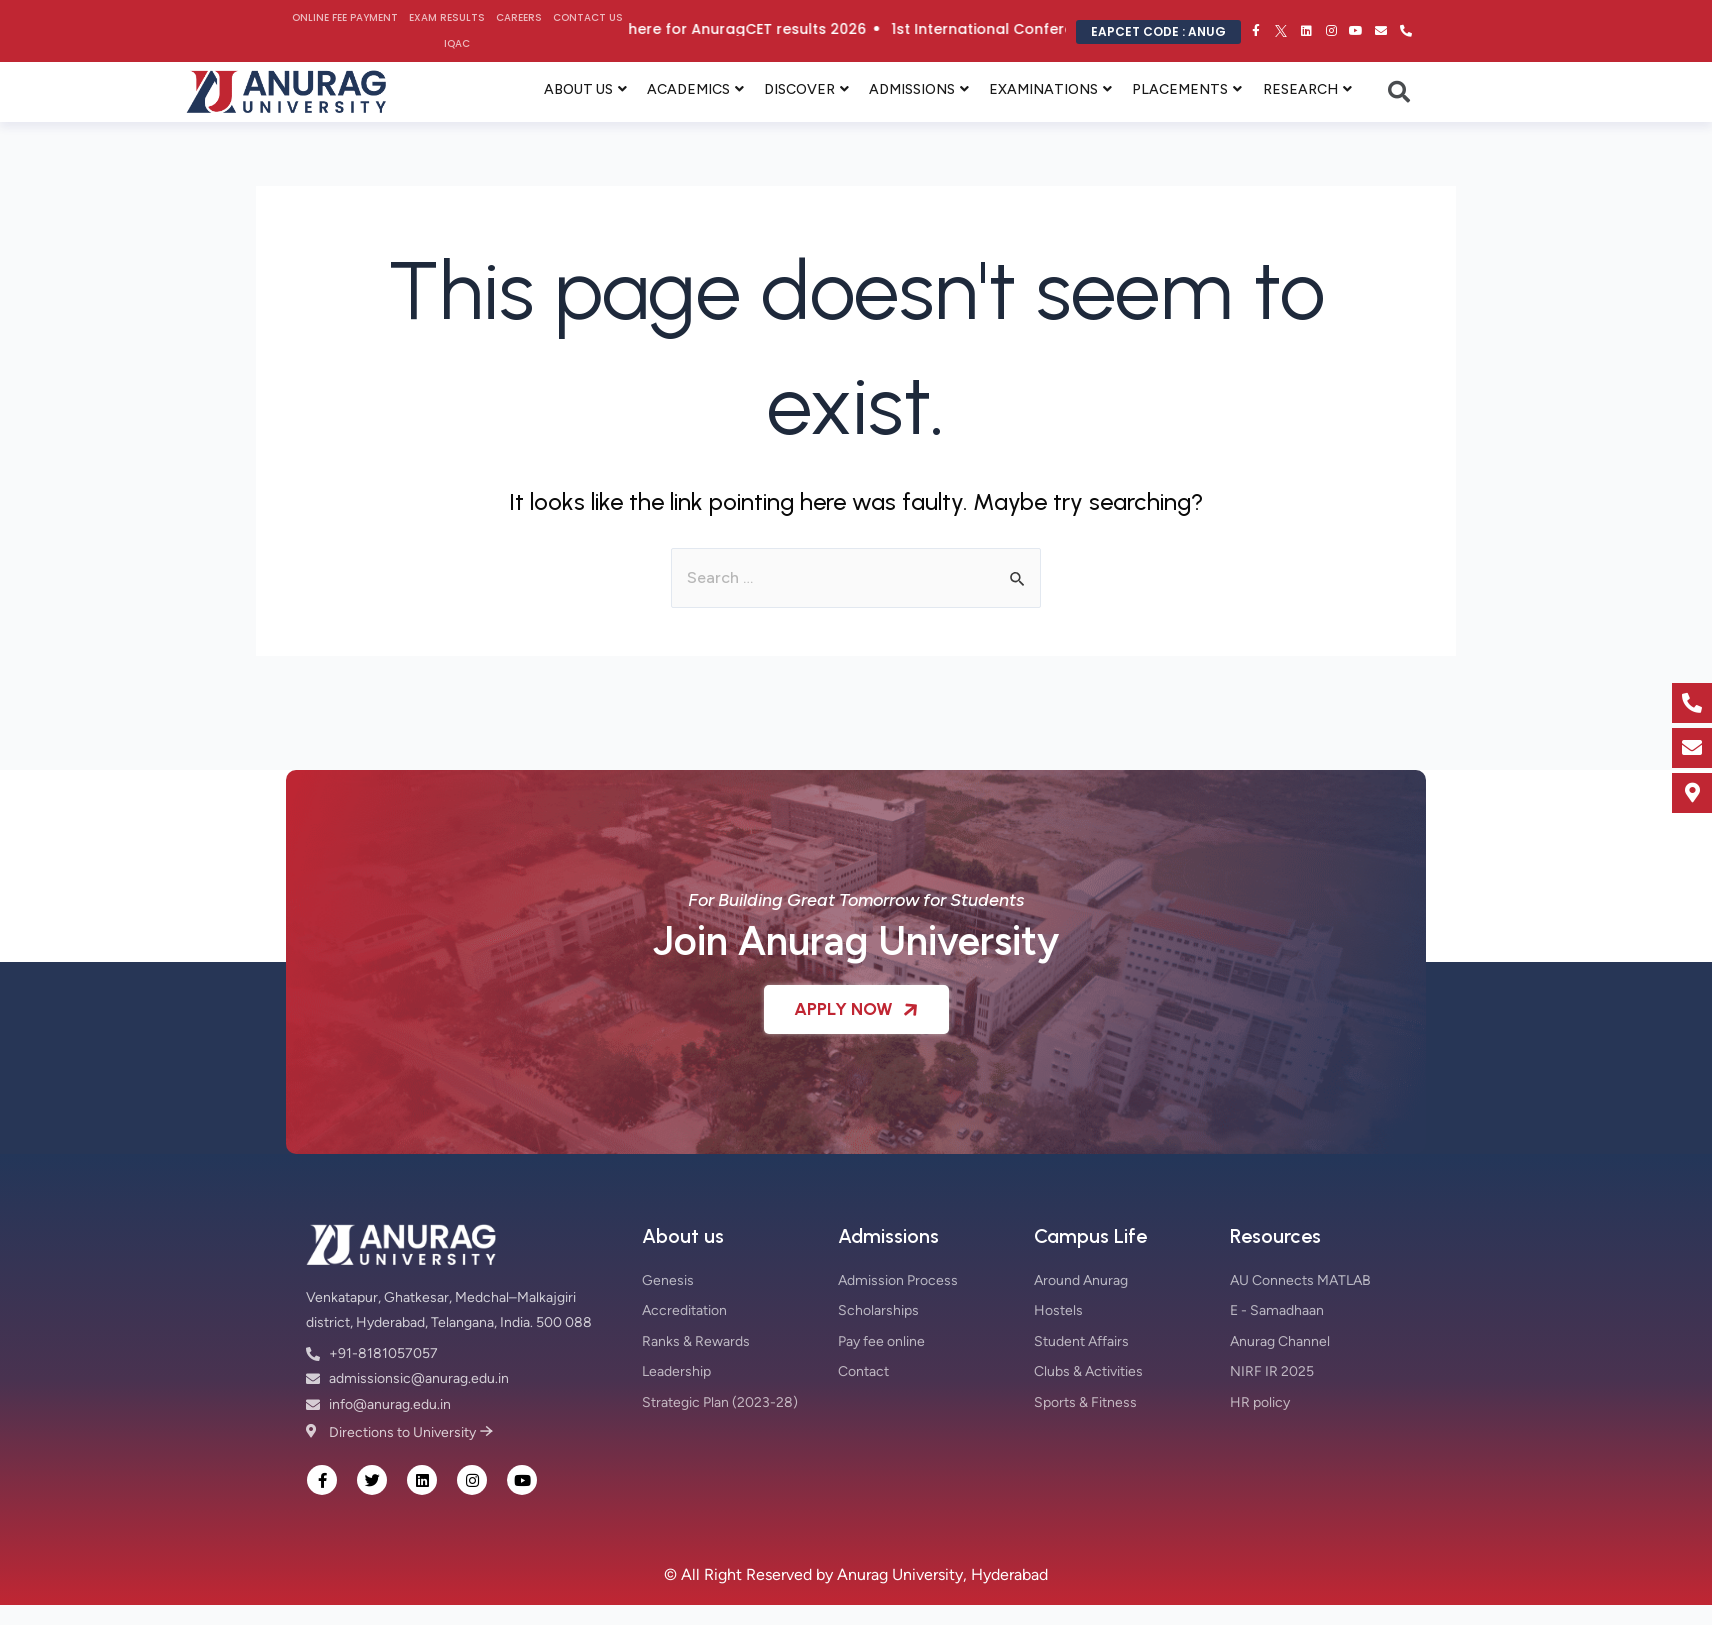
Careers (519, 17)
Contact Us (588, 17)
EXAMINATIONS (1043, 89)
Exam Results (447, 17)
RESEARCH (1300, 89)
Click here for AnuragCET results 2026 (875, 29)
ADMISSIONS (912, 89)
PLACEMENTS (1180, 89)
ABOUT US (578, 89)
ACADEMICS (688, 89)
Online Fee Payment (345, 17)
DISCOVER (799, 89)
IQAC (457, 43)
